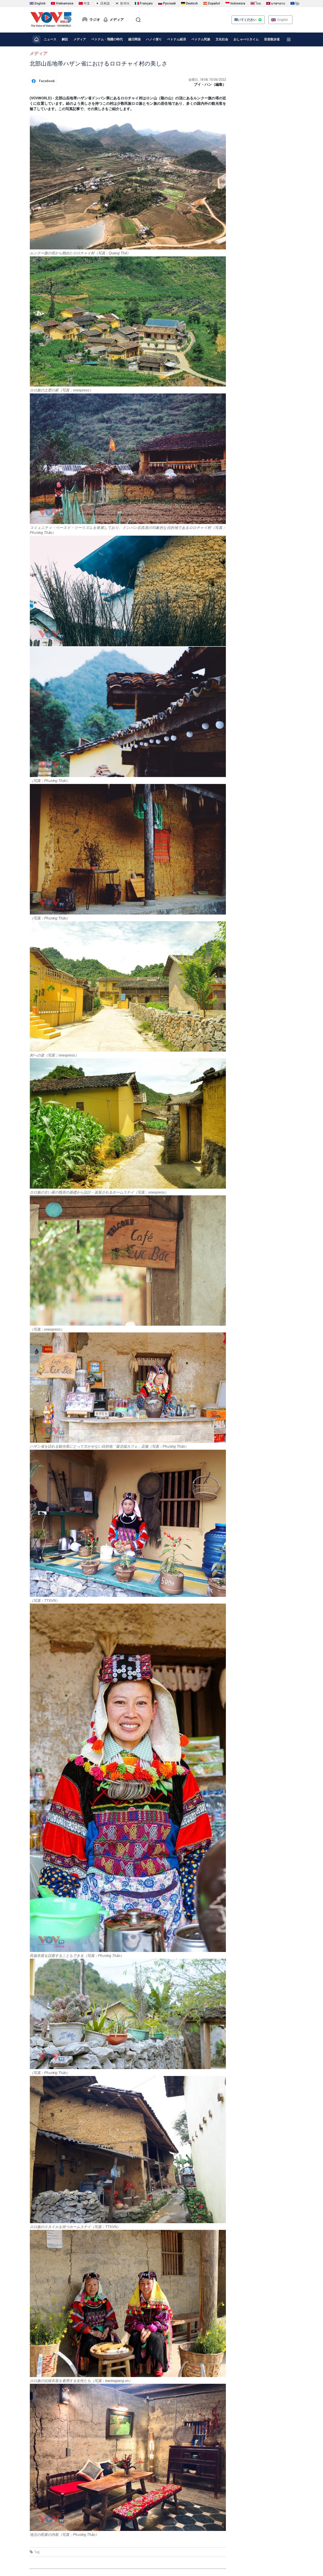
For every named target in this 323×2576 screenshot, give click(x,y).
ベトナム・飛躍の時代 (107, 39)
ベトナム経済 (176, 39)
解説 (65, 39)
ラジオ (91, 19)
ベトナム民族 (200, 39)
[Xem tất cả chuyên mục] (288, 39)
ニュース (50, 39)
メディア (114, 19)
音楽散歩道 (272, 39)
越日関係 (134, 39)
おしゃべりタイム (246, 39)
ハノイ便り (154, 39)
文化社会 (222, 39)
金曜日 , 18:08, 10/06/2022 (207, 79)
